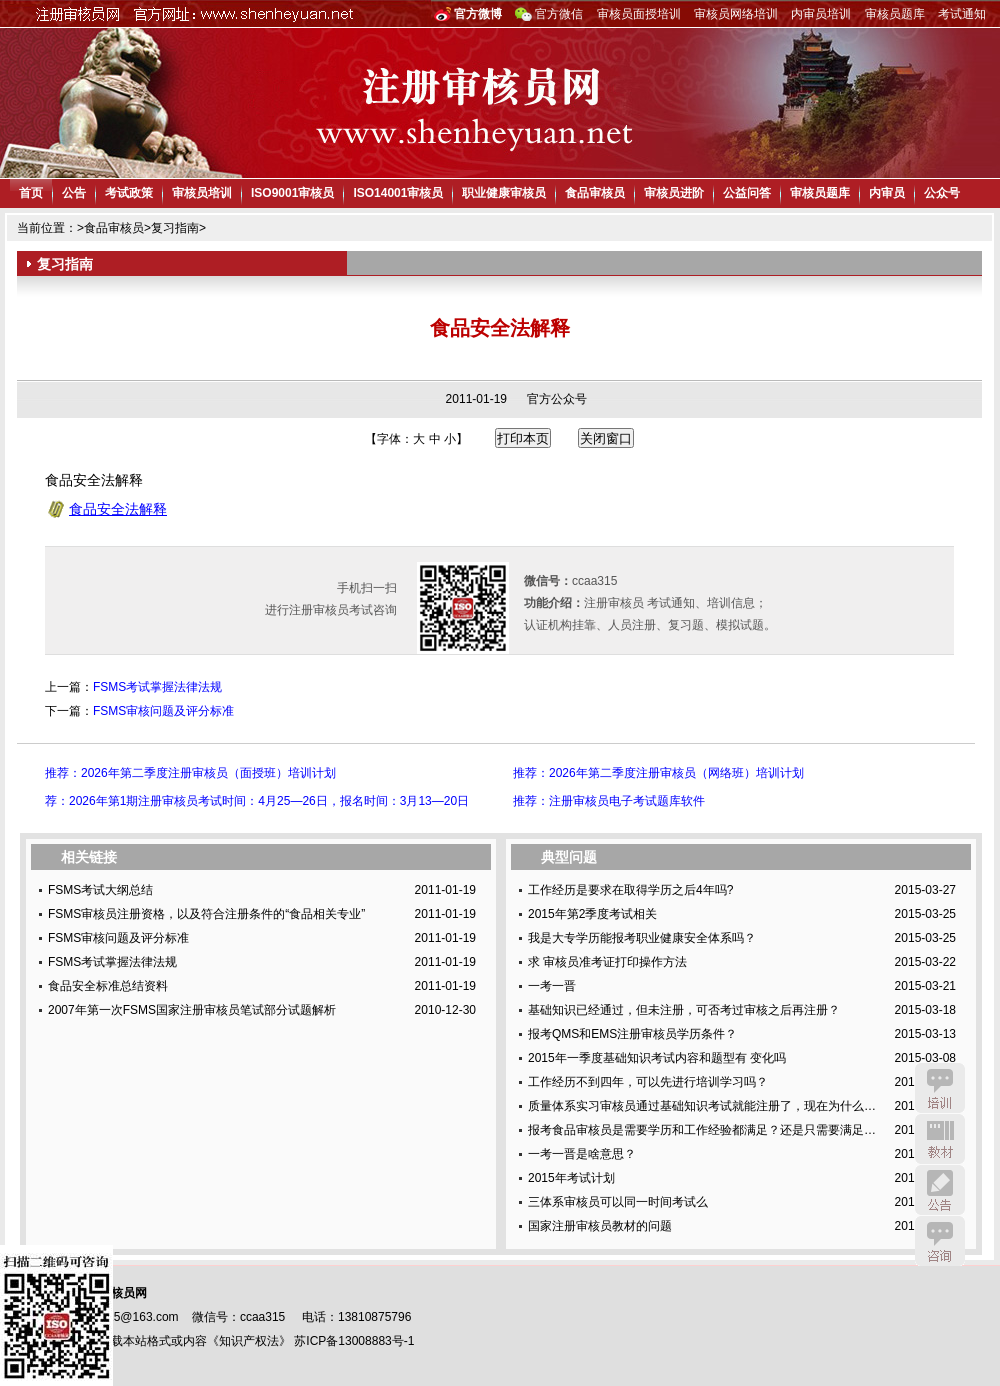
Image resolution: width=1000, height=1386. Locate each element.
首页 (31, 193)
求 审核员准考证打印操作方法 (607, 962)
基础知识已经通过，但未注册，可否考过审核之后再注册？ (684, 1010)
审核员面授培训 (639, 14)
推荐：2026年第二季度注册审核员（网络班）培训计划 (658, 773)
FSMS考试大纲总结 (100, 890)
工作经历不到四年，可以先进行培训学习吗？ (648, 1082)
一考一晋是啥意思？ (582, 1154)
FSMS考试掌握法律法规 (157, 687)
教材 (940, 1139)
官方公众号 (557, 399)
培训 (940, 1088)
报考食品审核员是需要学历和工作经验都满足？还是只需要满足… (702, 1130)
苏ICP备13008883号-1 (354, 1341)
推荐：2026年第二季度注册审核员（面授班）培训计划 (190, 773)
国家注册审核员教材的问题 (600, 1226)
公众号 (942, 193)
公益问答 (747, 193)
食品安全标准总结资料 (108, 986)
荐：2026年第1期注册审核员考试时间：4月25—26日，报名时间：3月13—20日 (257, 801)
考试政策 (129, 193)
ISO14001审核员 (398, 193)
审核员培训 (202, 193)
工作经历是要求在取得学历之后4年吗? (630, 890)
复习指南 (175, 228)
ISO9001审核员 (292, 193)
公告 (74, 193)
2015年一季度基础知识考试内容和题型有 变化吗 (657, 1058)
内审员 (887, 193)
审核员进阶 (674, 193)
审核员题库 (895, 14)
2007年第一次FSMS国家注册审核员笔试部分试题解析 (192, 1010)
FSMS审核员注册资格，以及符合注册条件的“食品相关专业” (206, 914)
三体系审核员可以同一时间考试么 (618, 1202)
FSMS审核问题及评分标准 (163, 711)
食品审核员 (595, 193)
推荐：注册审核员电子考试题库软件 (609, 801)
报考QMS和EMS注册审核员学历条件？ (632, 1034)
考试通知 (962, 14)
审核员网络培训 (736, 14)
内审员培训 (821, 14)
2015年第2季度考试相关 (592, 914)
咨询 (940, 1241)
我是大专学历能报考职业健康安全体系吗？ (642, 938)
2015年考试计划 (571, 1178)
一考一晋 (552, 986)
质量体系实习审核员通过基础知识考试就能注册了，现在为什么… (702, 1106)
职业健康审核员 (504, 193)
